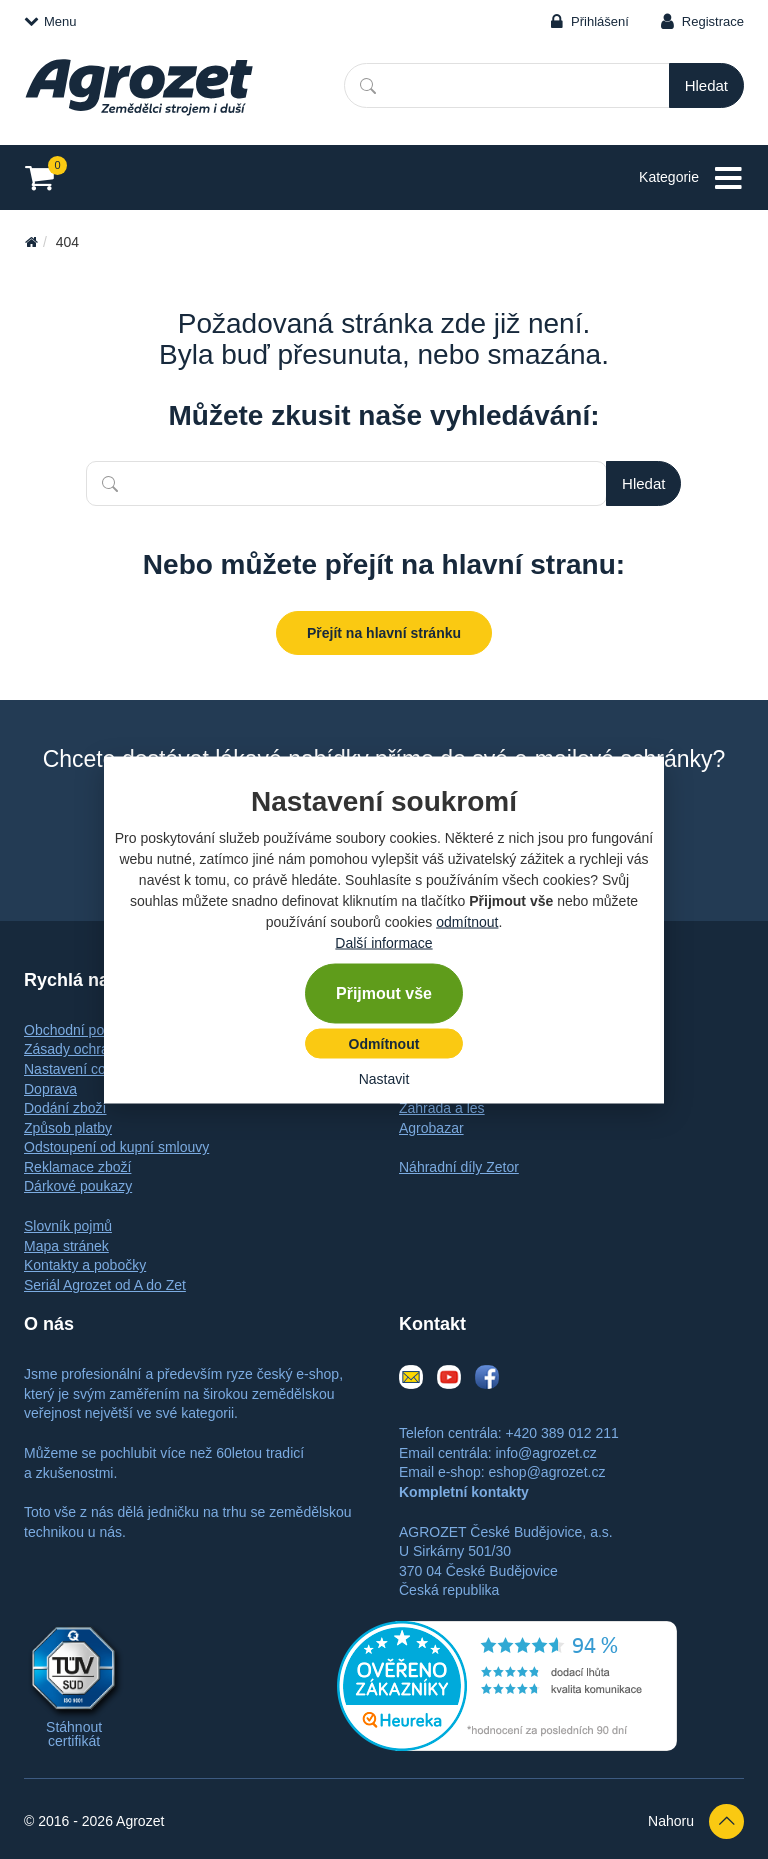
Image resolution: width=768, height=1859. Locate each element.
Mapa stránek (66, 1246)
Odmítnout (384, 1043)
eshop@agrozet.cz (546, 1472)
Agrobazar (431, 1128)
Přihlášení (600, 21)
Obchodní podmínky (86, 1030)
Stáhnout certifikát (74, 1734)
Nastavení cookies (81, 1069)
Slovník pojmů (68, 1226)
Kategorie (691, 178)
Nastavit (384, 1078)
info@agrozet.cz (545, 1453)
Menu (50, 21)
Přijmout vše (384, 992)
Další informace (383, 942)
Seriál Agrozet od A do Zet (105, 1285)
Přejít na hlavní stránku (384, 633)
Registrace (713, 21)
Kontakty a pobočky (85, 1265)
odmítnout (467, 921)
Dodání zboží (65, 1108)
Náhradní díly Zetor (459, 1167)
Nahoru (696, 1821)
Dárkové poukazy (78, 1186)
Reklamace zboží (77, 1167)
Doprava (50, 1089)
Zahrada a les (442, 1108)
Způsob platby (68, 1128)
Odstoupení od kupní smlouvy (116, 1147)
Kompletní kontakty (464, 1492)
